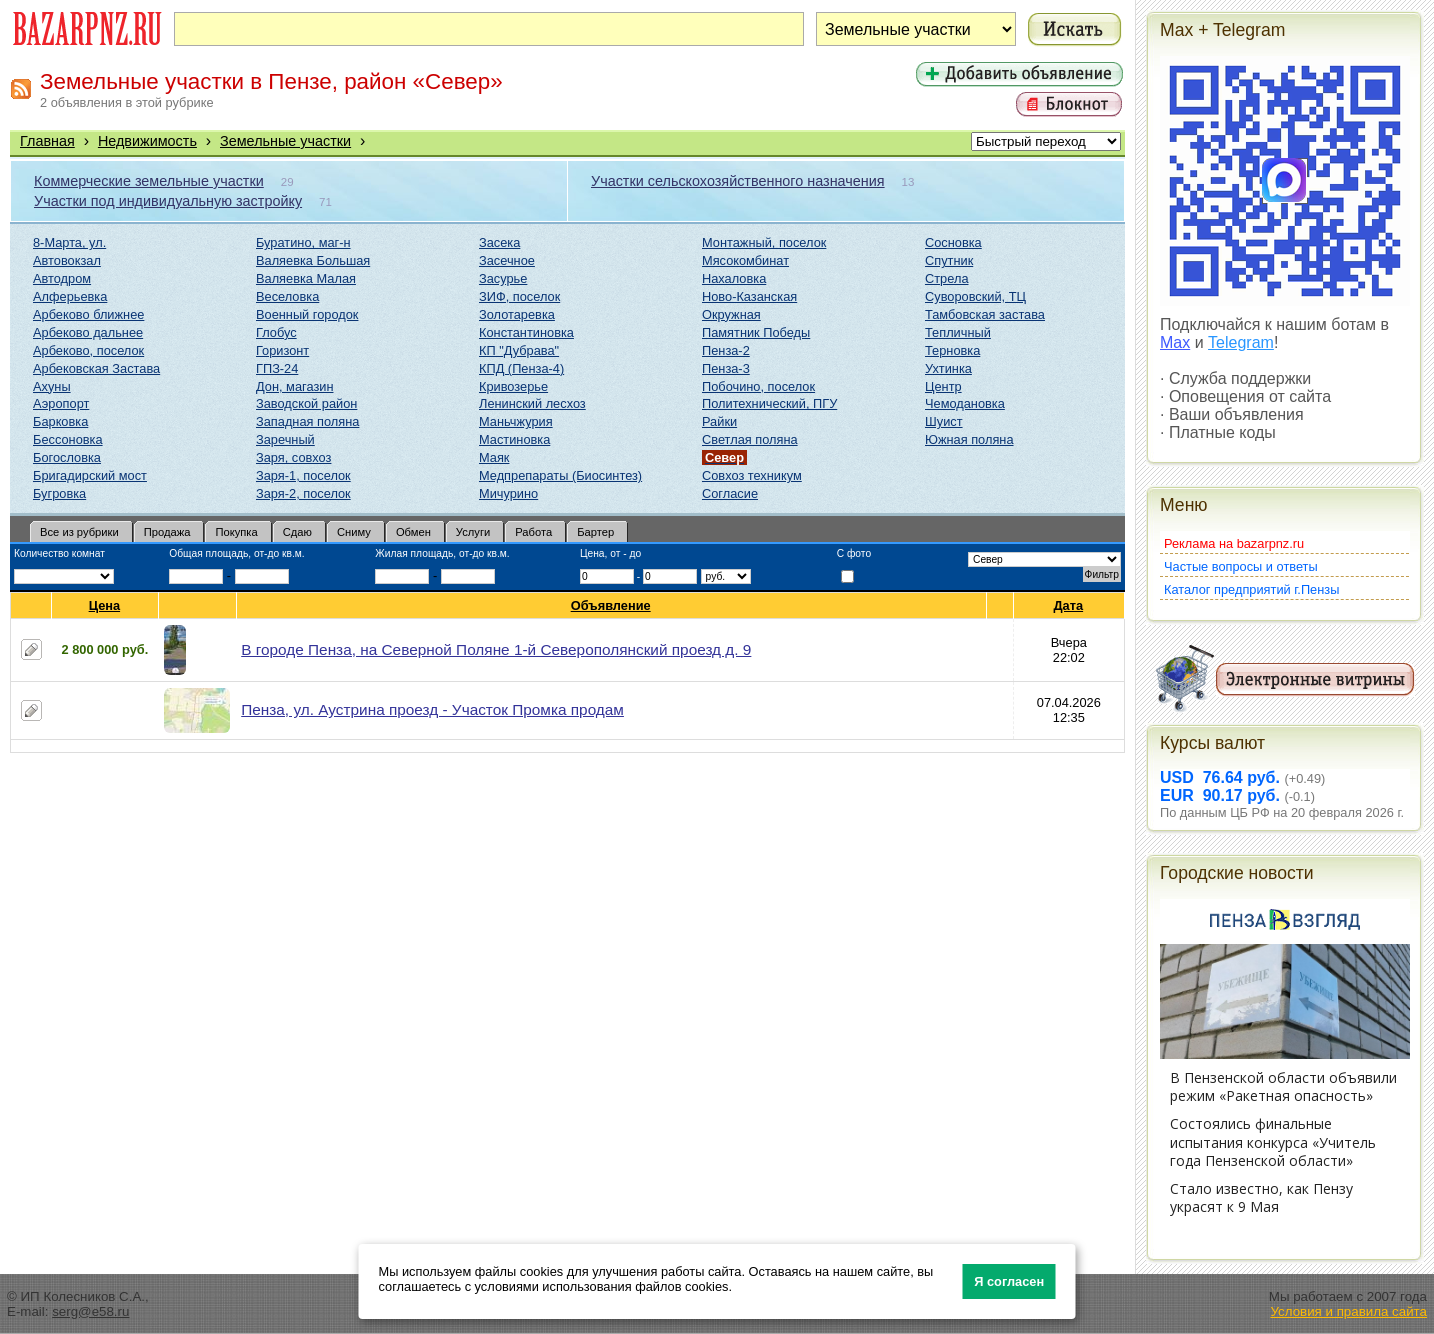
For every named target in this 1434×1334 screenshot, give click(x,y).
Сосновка (953, 242)
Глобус (276, 332)
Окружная (731, 314)
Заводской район (306, 403)
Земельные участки (285, 141)
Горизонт (282, 350)
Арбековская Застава (96, 368)
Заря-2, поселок (303, 493)
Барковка (60, 421)
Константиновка (526, 332)
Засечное (507, 260)
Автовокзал (67, 260)
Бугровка (59, 493)
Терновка (952, 350)
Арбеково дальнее (88, 332)
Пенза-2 (726, 350)
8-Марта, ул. (69, 242)
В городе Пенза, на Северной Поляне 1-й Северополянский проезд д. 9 (496, 649)
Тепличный (958, 332)
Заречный (285, 439)
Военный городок (307, 314)
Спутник (949, 260)
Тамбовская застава (985, 314)
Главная (47, 141)
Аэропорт (61, 403)
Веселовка (287, 296)
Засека (499, 242)
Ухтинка (948, 368)
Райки (719, 421)
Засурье (503, 278)
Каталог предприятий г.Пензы (1251, 589)
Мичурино (508, 493)
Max (1175, 342)
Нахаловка (734, 278)
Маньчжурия (516, 421)
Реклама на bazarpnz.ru (1234, 543)
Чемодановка (965, 403)
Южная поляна (969, 439)
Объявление (611, 605)
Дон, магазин (294, 386)
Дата (1068, 605)
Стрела (947, 278)
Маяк (494, 457)
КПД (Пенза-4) (521, 368)
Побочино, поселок (758, 386)
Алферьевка (70, 296)
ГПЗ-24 (277, 368)
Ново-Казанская (749, 296)
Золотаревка (517, 314)
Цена (105, 605)
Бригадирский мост (90, 475)
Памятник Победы (756, 332)
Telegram (1241, 342)
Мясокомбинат (745, 260)
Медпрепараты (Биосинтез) (560, 475)
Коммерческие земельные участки (149, 181)
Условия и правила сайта (1348, 1311)
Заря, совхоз (293, 457)
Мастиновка (514, 439)
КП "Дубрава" (519, 350)
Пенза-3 (726, 368)
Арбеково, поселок (88, 350)
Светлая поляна (750, 439)
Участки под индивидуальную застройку (168, 201)
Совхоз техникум (752, 475)
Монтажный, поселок (764, 242)
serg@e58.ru (90, 1311)
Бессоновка (68, 439)
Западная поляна (307, 421)
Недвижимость (147, 141)
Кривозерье (513, 386)
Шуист (944, 421)
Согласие (730, 493)
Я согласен (1009, 1281)
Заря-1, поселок (303, 475)
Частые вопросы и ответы (1241, 566)
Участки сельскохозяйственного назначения (738, 181)
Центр (943, 386)
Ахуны (52, 386)
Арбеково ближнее (88, 314)
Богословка (67, 457)
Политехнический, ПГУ (769, 403)
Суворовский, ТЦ (975, 296)
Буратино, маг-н (303, 242)
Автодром (62, 278)
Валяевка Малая (306, 278)
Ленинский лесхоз (532, 403)
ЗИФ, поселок (519, 296)
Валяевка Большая (313, 260)
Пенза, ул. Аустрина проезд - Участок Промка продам (432, 709)
